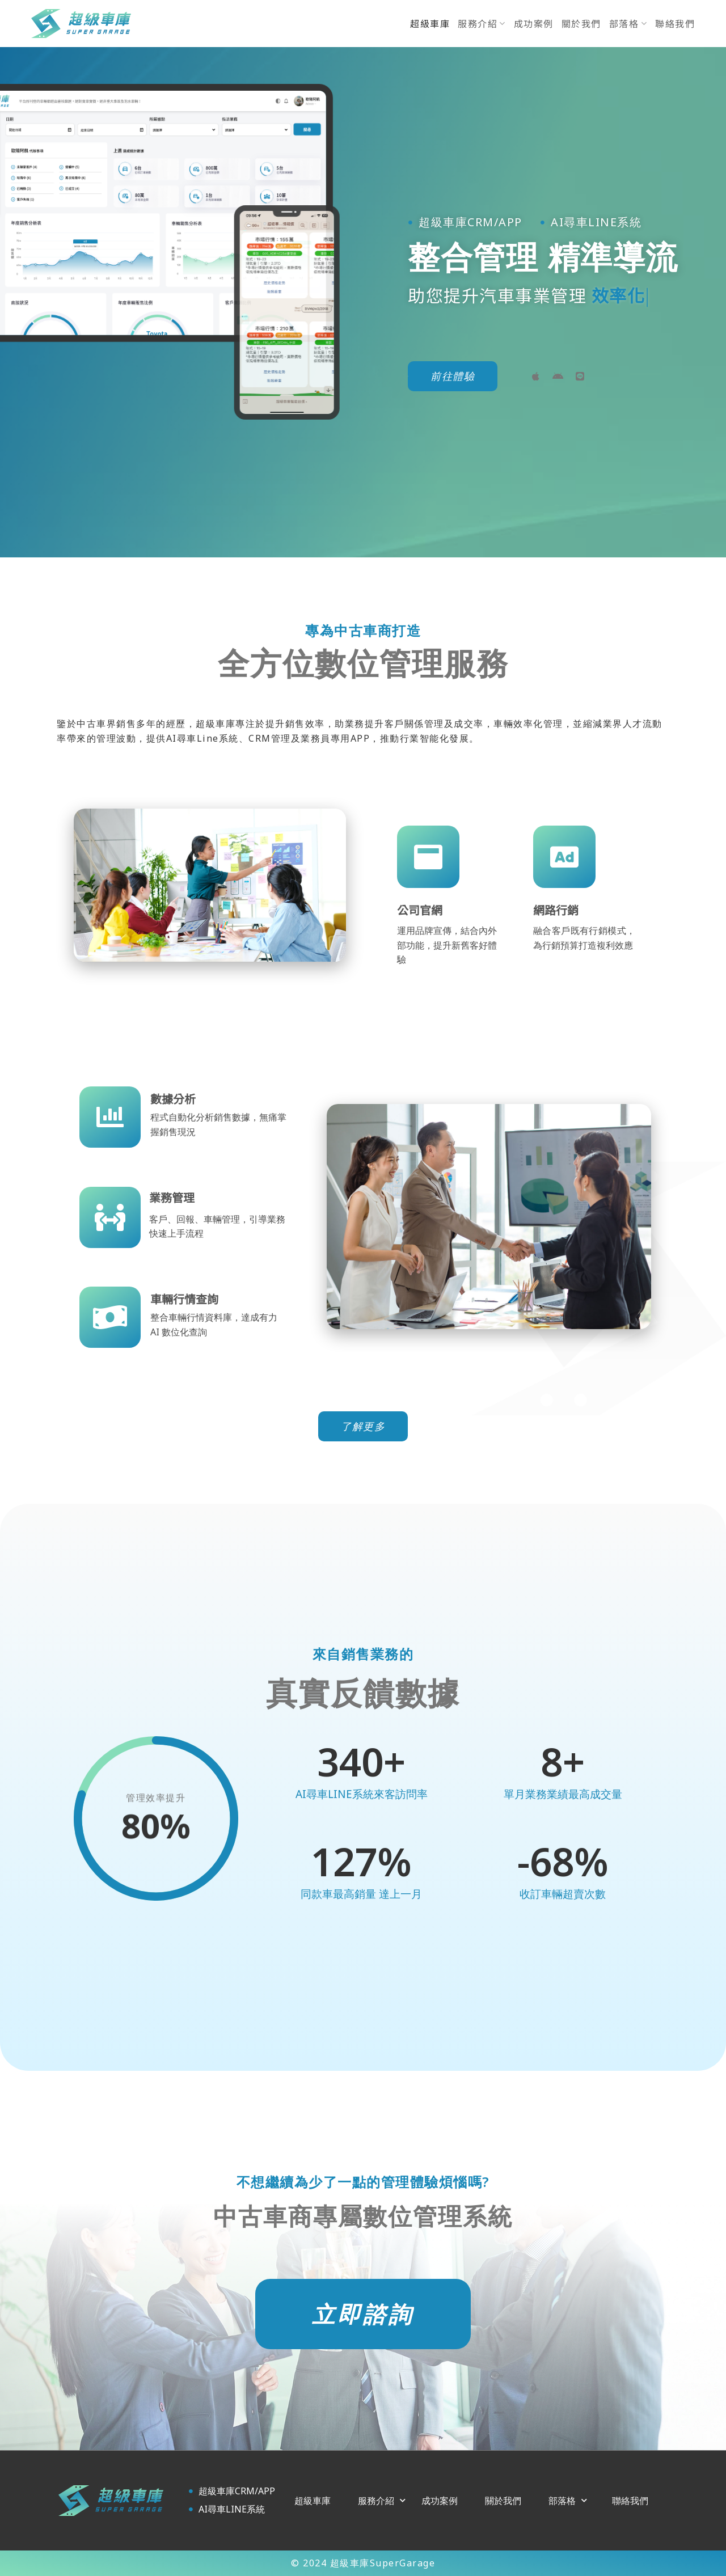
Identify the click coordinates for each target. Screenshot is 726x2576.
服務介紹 (482, 23)
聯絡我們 (675, 23)
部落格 (628, 23)
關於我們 (581, 23)
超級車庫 (430, 23)
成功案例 (534, 23)
